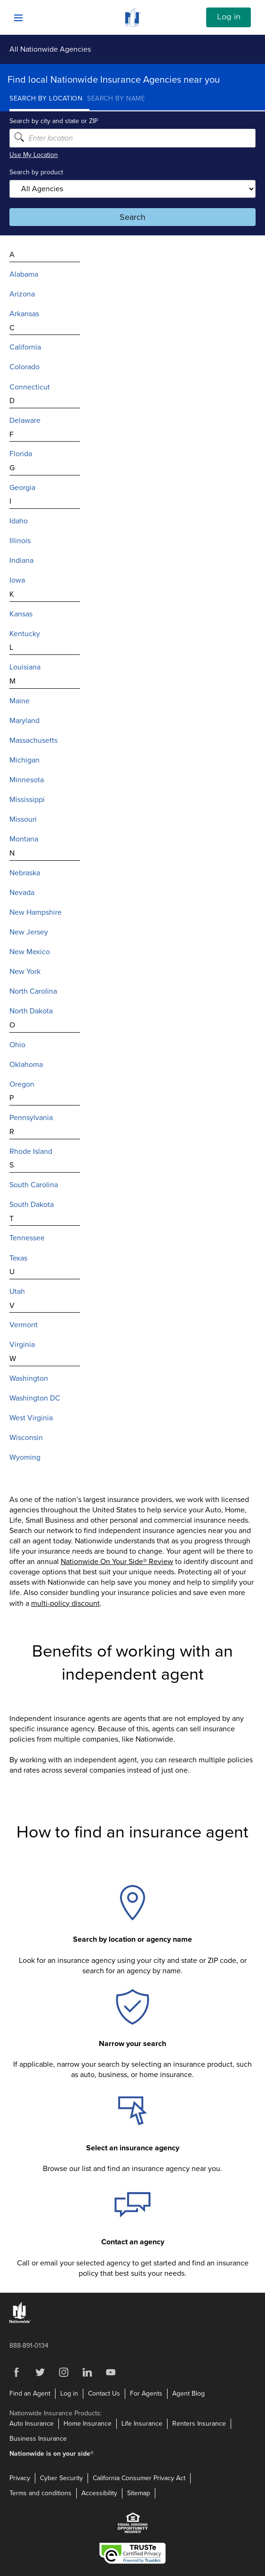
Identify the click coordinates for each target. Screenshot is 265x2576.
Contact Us (104, 2393)
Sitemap (138, 2493)
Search (132, 217)
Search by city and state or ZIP (53, 121)
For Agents (146, 2393)
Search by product (36, 172)
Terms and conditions (40, 2493)
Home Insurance (88, 2424)
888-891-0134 (28, 2346)
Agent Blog (188, 2393)
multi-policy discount (65, 1603)
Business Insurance (38, 2439)
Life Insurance (141, 2424)
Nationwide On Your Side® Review (117, 1561)
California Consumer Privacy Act (139, 2478)
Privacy (19, 2478)
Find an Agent (29, 2393)
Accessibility (99, 2493)
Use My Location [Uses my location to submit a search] (33, 155)
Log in (229, 17)
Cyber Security (61, 2478)
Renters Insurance (199, 2424)
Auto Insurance (31, 2424)
